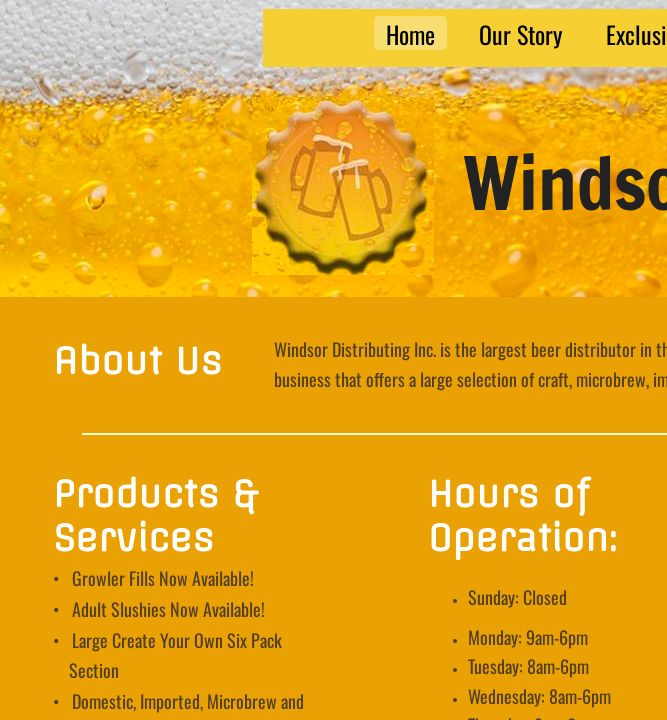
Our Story (520, 33)
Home (410, 33)
